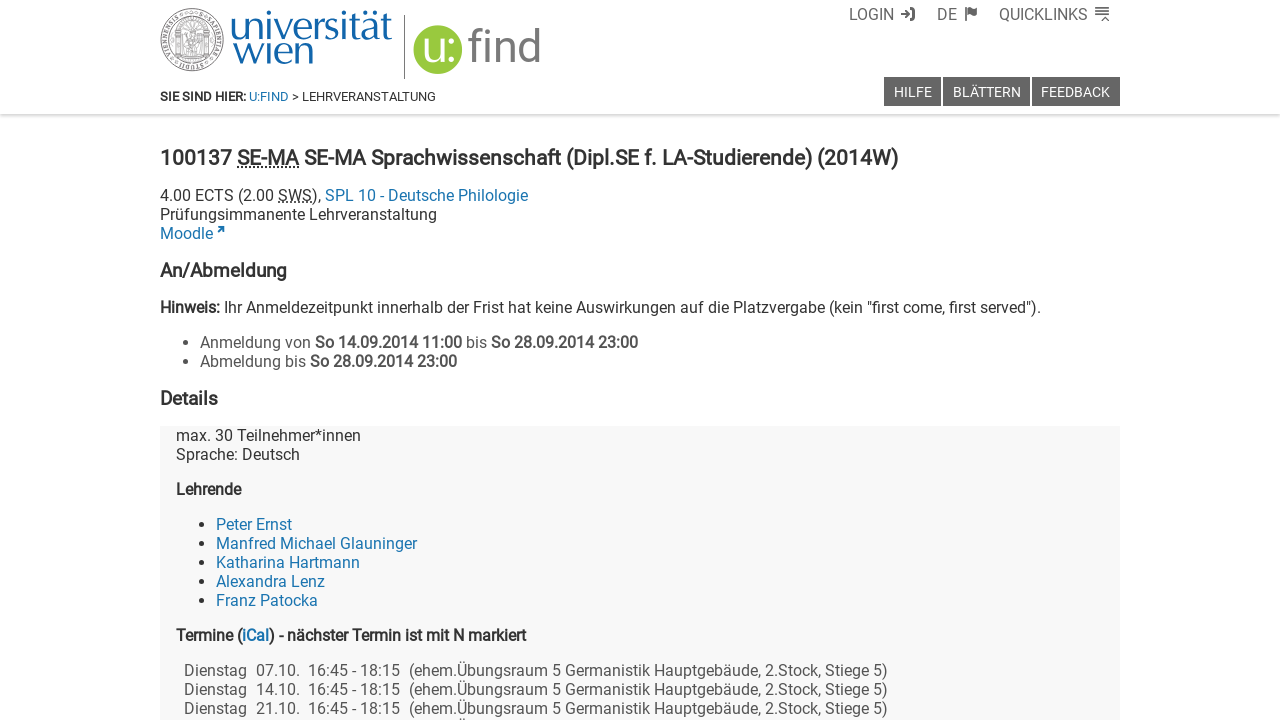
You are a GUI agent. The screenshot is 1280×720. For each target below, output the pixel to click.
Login (871, 14)
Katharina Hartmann (288, 562)
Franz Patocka (267, 600)
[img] (479, 56)
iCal (255, 635)
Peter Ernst (254, 524)
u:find (269, 96)
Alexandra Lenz (270, 581)
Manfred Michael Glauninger (316, 543)
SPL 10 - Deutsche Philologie (426, 195)
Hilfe (913, 92)
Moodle (186, 233)
